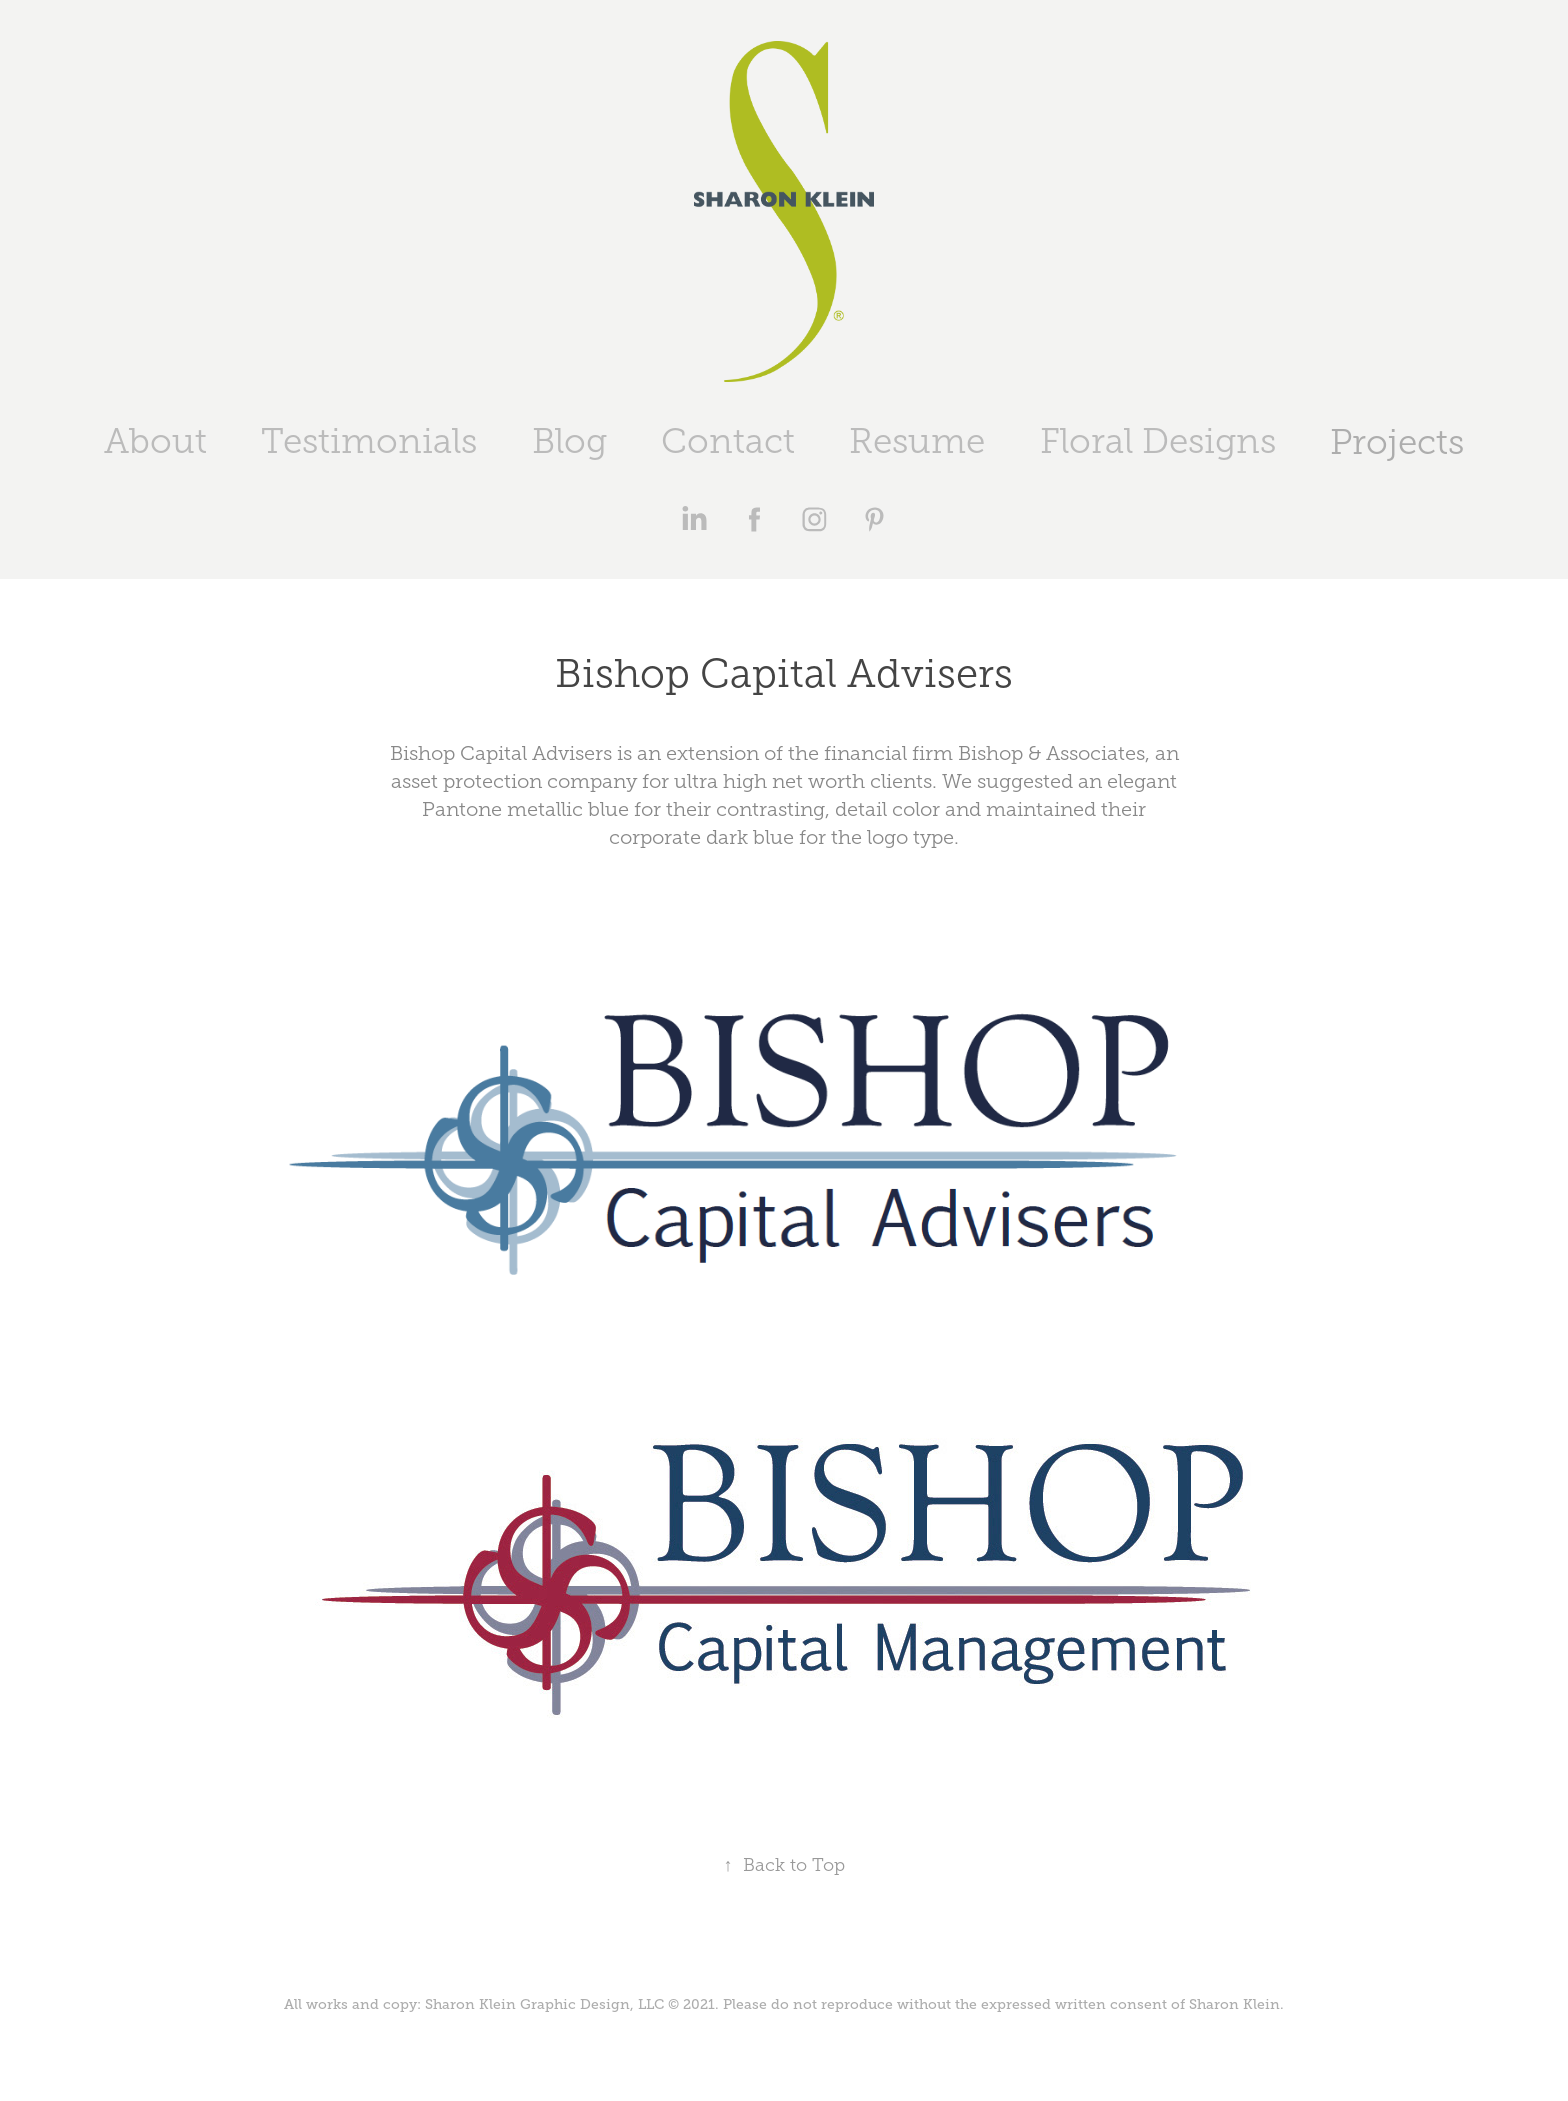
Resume (917, 441)
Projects (1397, 442)
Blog (569, 441)
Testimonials (369, 441)
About (155, 441)
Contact (728, 441)
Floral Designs (1158, 441)
